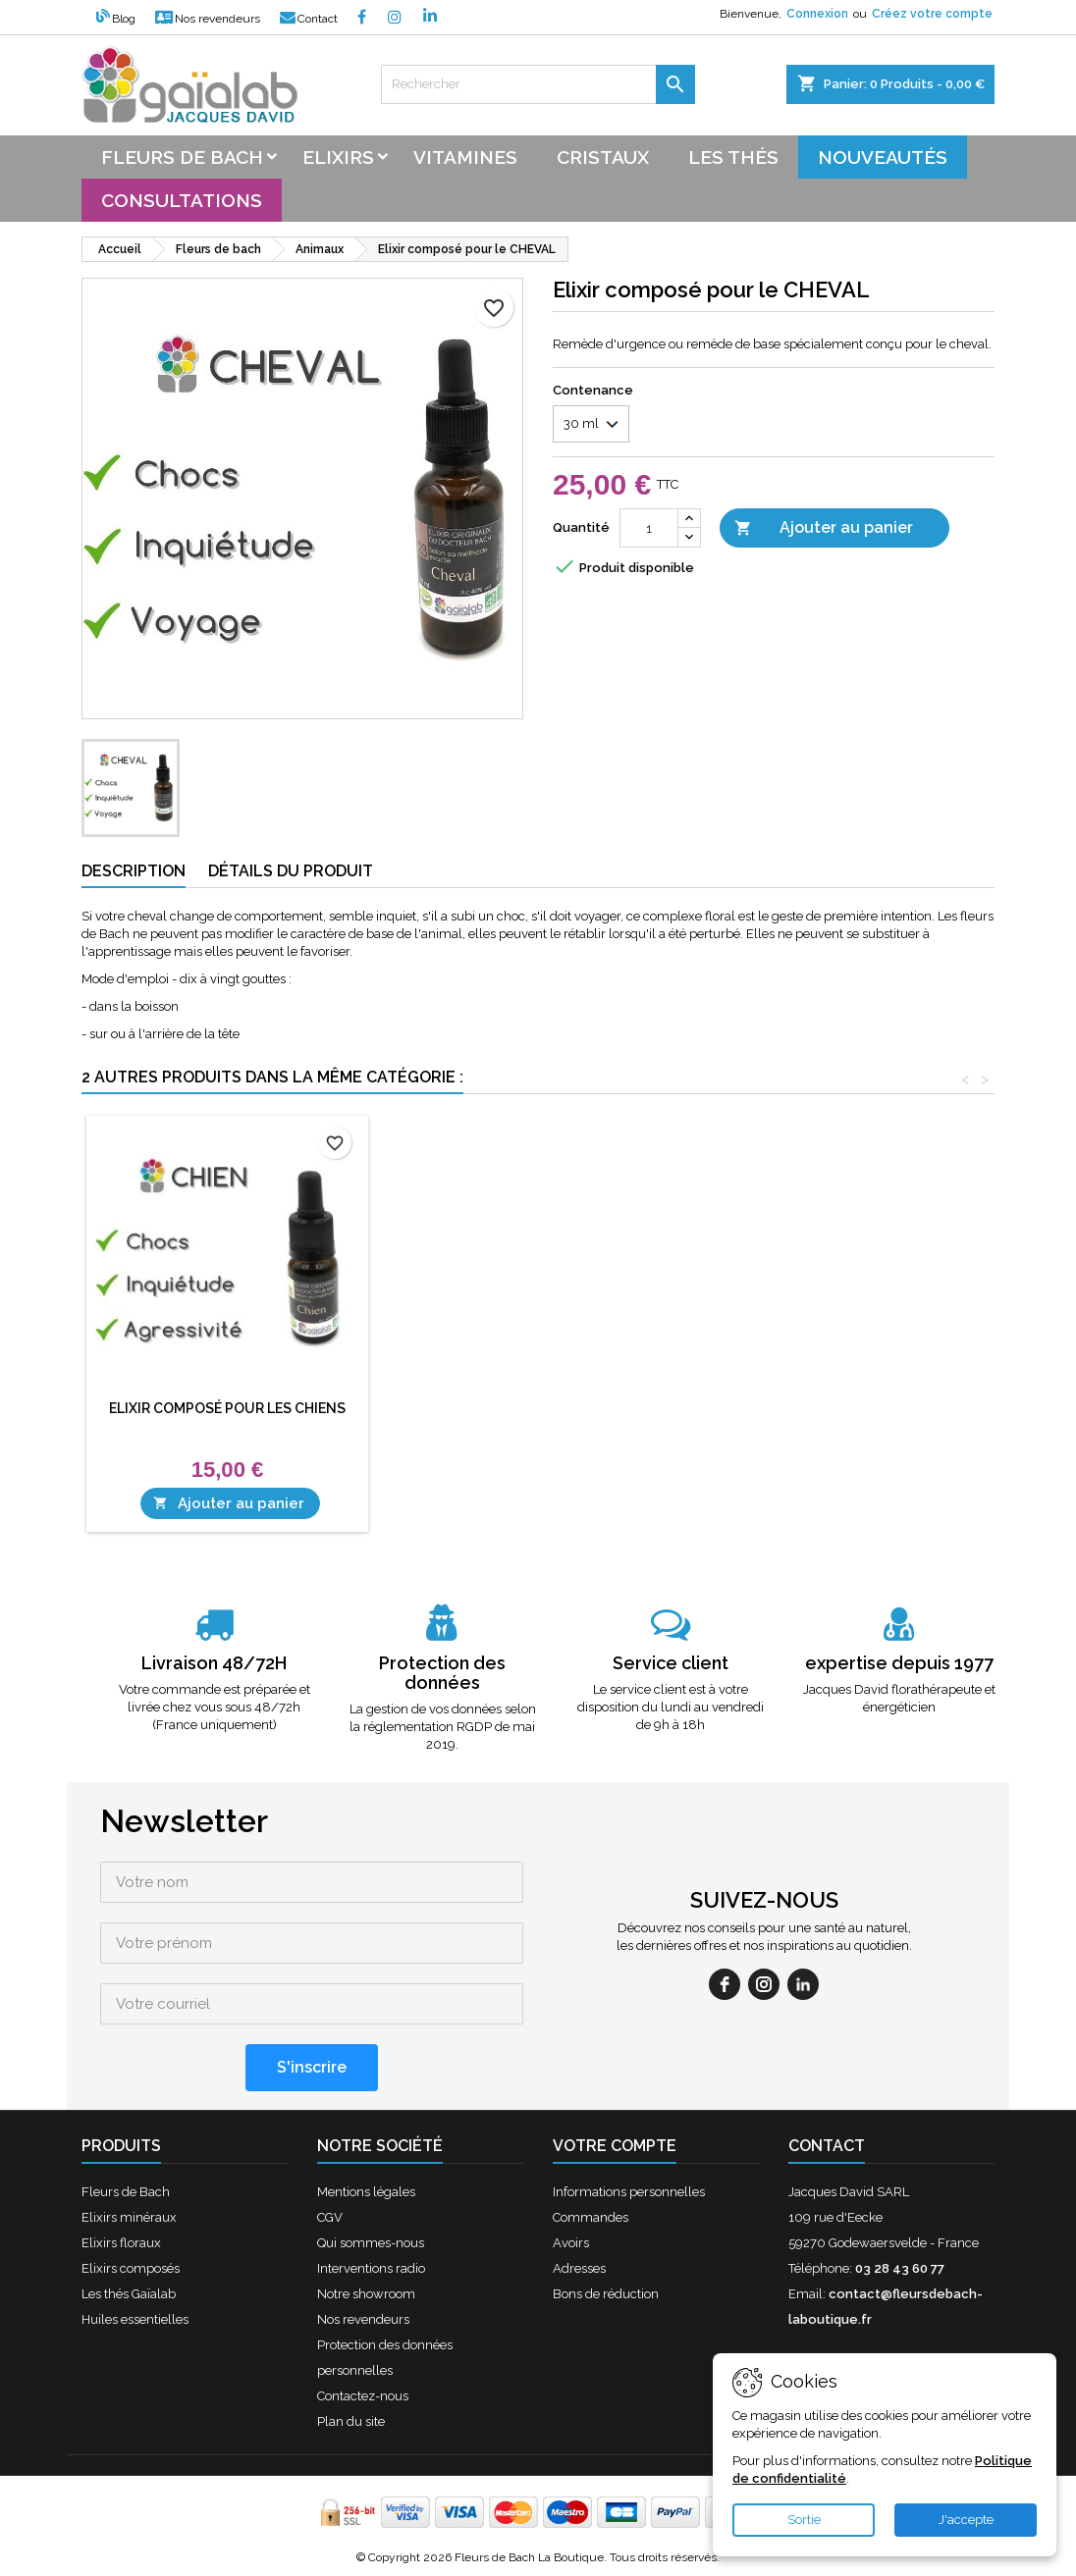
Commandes (590, 2217)
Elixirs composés (130, 2268)
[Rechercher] (538, 84)
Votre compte (614, 2145)
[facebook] (724, 1984)
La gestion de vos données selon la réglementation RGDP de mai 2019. (443, 1727)
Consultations (181, 200)
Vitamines (465, 157)
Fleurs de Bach (125, 2191)
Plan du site (351, 2421)
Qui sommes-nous (370, 2242)
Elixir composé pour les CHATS (228, 1408)
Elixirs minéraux (129, 2217)
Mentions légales (366, 2191)
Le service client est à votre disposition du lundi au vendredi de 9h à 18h (670, 1707)
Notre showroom (366, 2294)
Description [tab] (133, 871)
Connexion (817, 14)
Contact (309, 19)
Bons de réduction (606, 2294)
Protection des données (442, 1673)
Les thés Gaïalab (128, 2294)
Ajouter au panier (823, 528)
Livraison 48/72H (214, 1663)
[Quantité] (648, 528)
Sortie (804, 2519)
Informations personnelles (629, 2191)
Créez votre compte (932, 14)
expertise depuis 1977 (899, 1663)
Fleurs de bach (182, 157)
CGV (330, 2217)
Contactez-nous (362, 2396)
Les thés (733, 157)
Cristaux (603, 157)
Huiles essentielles (134, 2319)
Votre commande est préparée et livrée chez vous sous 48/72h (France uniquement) (214, 1707)
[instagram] (764, 1984)
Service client (670, 1663)
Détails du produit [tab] (290, 871)
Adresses (579, 2268)
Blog (115, 19)
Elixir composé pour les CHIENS (519, 1408)
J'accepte (966, 2519)
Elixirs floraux (121, 2242)
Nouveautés (882, 157)
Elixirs (338, 157)
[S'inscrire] (311, 2067)
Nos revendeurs (207, 19)
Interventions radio (371, 2268)
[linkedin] (803, 1984)
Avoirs (571, 2242)
